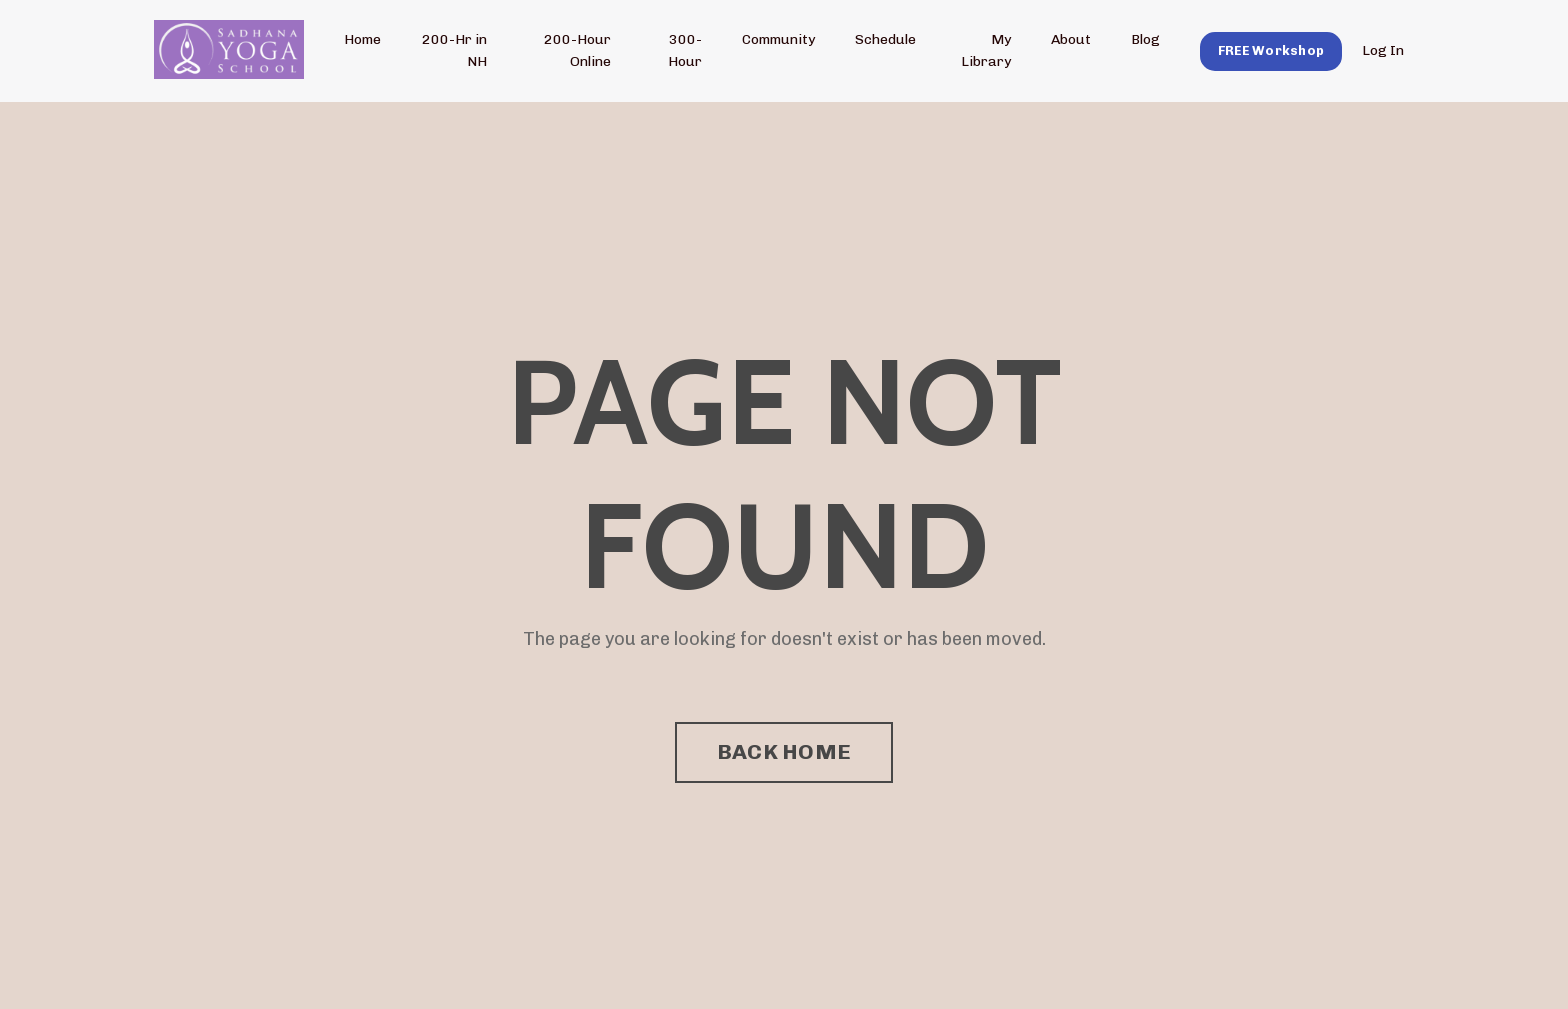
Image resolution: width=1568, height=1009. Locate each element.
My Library (986, 50)
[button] (1271, 50)
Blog (1145, 39)
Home (362, 39)
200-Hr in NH (454, 50)
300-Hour (685, 50)
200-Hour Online (577, 50)
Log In (1383, 50)
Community (778, 39)
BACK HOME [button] (784, 751)
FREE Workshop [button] (1271, 50)
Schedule (885, 39)
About (1071, 39)
